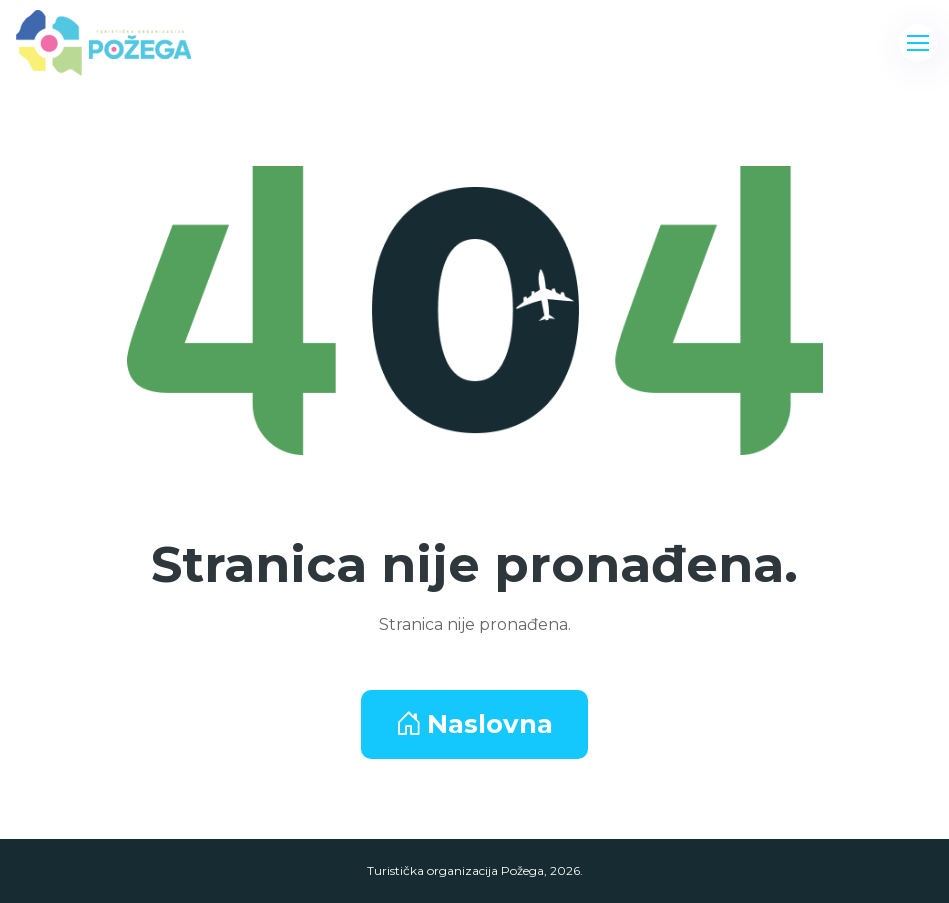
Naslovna (474, 724)
